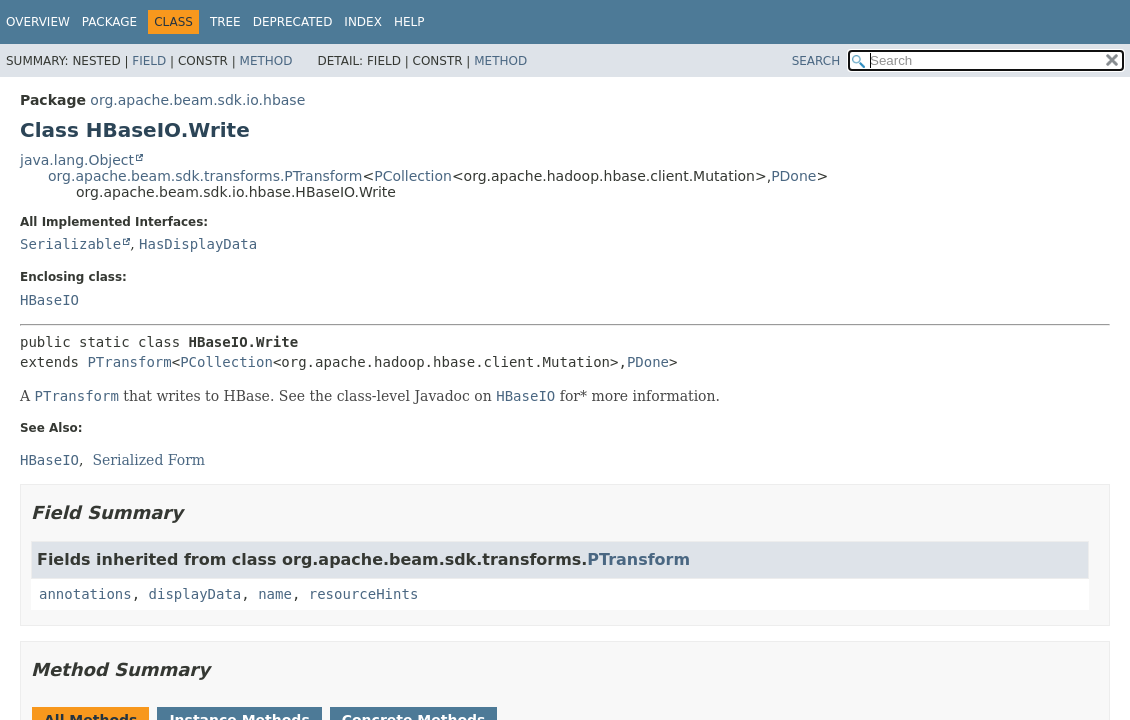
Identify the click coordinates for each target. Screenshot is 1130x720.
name (275, 594)
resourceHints (364, 594)
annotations (85, 594)
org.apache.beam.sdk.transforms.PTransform (205, 176)
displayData (195, 594)
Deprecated (293, 22)
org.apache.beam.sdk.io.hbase (197, 100)
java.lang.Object (77, 160)
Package (109, 22)
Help (409, 22)
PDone (793, 176)
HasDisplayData (198, 244)
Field (149, 61)
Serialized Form (148, 460)
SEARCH (816, 61)
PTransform (129, 362)
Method (266, 61)
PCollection (413, 176)
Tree (225, 22)
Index (363, 22)
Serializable (70, 244)
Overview (38, 22)
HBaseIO (49, 300)
